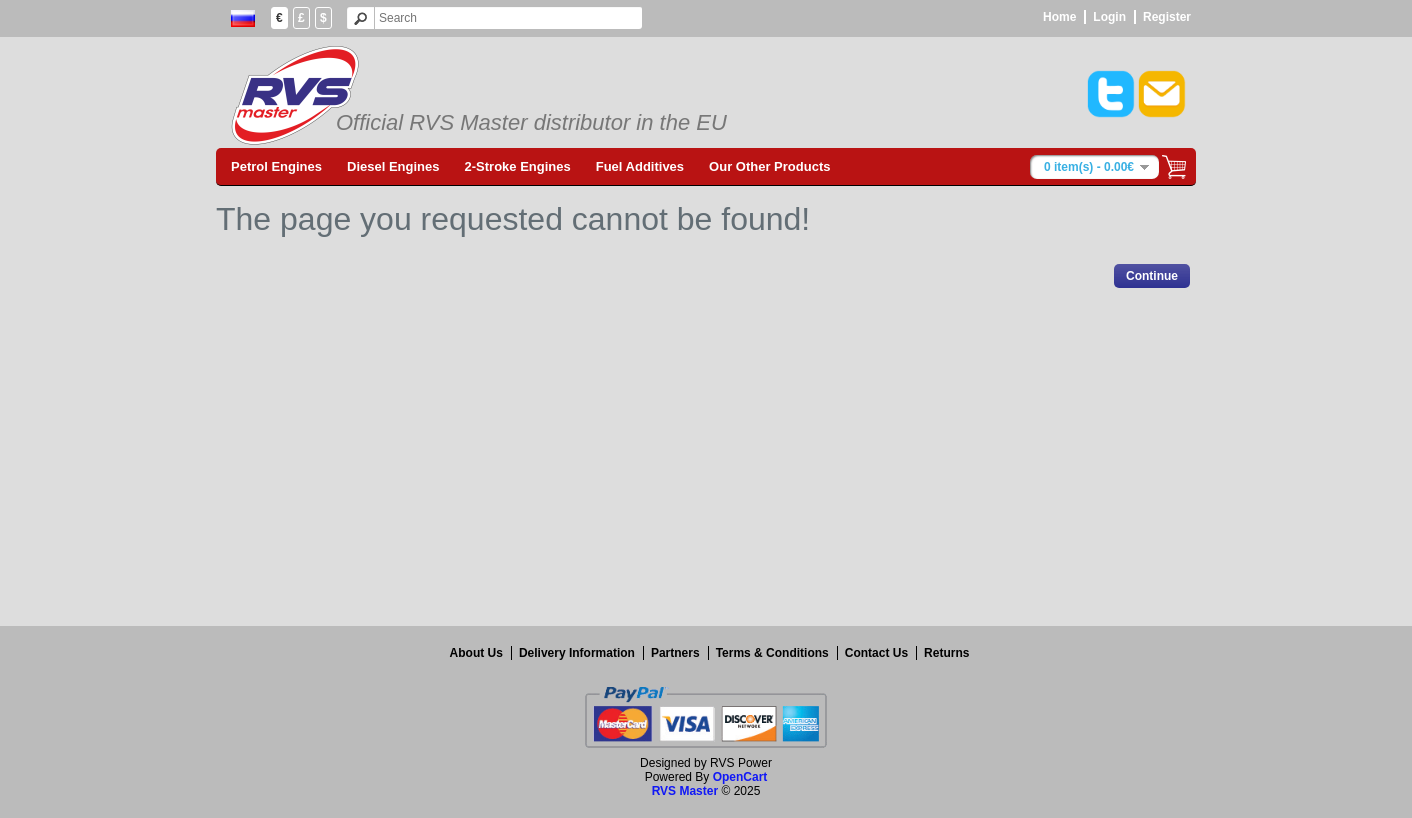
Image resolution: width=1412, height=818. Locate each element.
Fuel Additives (640, 166)
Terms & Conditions (772, 653)
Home (1059, 17)
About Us (476, 653)
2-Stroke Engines (518, 166)
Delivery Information (577, 653)
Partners (675, 653)
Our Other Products (769, 166)
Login (1109, 17)
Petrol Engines (276, 166)
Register (1167, 17)
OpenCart (740, 777)
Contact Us (876, 653)
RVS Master (685, 791)
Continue (1152, 276)
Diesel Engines (393, 166)
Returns (946, 653)
